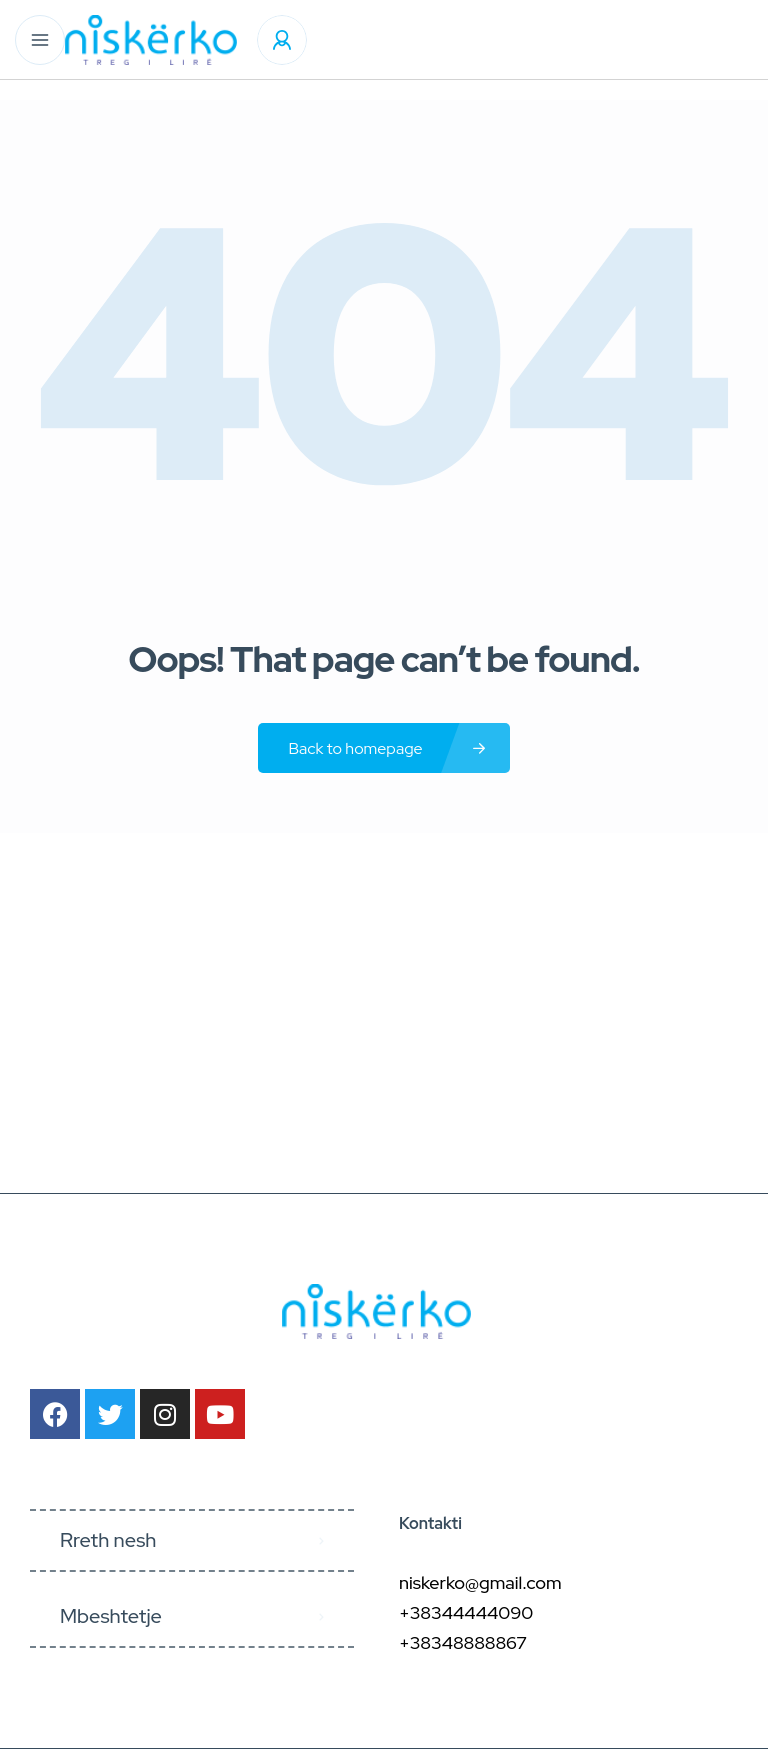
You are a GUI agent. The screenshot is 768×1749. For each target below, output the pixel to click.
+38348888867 (463, 1642)
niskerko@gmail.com (480, 1582)
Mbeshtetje (111, 1616)
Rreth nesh (108, 1540)
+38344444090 (466, 1612)
